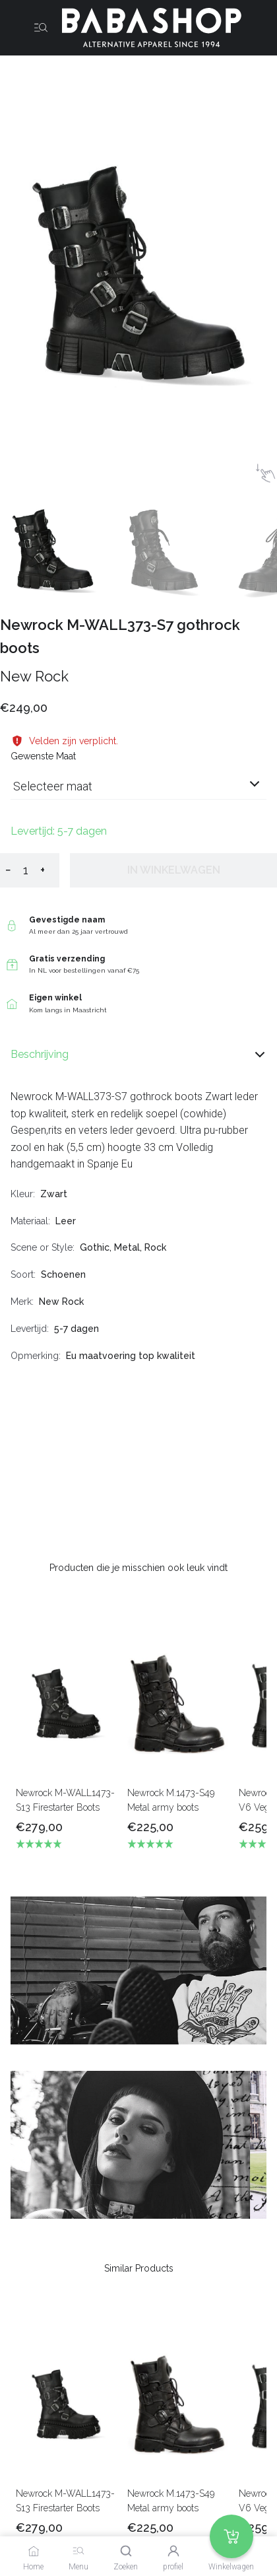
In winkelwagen (173, 870)
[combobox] (138, 791)
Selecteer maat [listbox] (52, 786)
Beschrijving (138, 1054)
